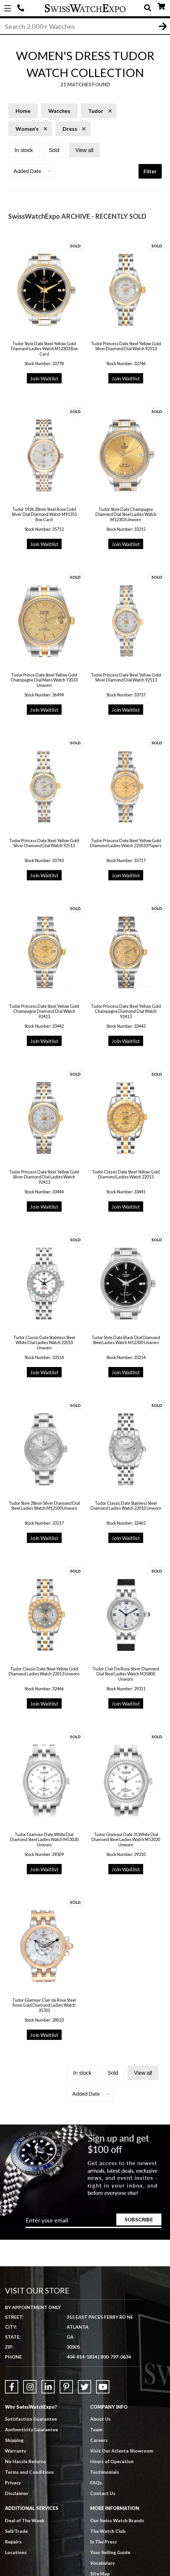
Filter (150, 171)
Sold (54, 150)
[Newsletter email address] (93, 2222)
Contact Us (102, 2493)
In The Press (103, 2541)
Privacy (13, 2482)
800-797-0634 (115, 2357)
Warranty (15, 2451)
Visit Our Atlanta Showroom (121, 2451)
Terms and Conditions (29, 2472)
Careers (99, 2440)
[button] (31, 171)
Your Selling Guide (110, 2552)
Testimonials (104, 2472)
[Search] (85, 26)
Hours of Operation (112, 2461)
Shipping (14, 2440)
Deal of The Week (24, 2520)
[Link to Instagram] (29, 2386)
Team (96, 2429)
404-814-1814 (22, 8)
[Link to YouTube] (102, 2386)
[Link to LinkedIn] (48, 2386)
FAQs (96, 2482)
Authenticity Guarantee (31, 2429)
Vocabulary (102, 2563)
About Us (100, 2419)
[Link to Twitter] (84, 2386)
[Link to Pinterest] (66, 2386)
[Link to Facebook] (11, 2386)
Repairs (13, 2541)
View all (84, 150)
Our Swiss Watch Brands (117, 2520)
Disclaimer (16, 2493)
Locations (16, 2552)
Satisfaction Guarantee (31, 2419)
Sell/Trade (16, 2531)
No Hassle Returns (25, 2461)
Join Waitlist (44, 378)
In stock (24, 150)
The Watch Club (107, 2531)
